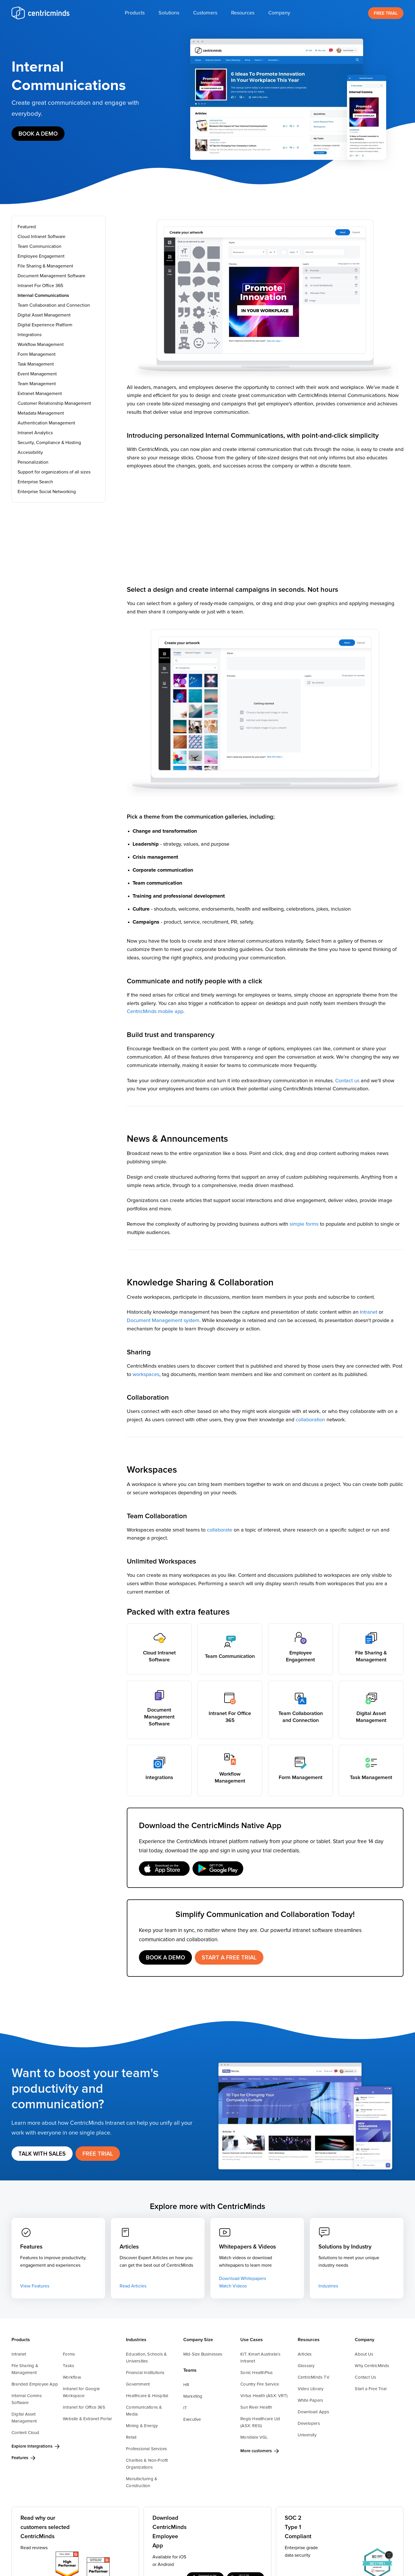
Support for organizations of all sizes (54, 472)
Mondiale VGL (253, 2437)
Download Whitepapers (242, 2278)
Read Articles (133, 2286)
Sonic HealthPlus (256, 2373)
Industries (328, 2286)
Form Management (37, 354)
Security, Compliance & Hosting (49, 442)
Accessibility (30, 452)
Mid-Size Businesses (202, 2354)
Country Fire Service (259, 2384)
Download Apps (313, 2412)
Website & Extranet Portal (87, 2419)
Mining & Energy (142, 2426)
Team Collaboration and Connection (54, 305)
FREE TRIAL (386, 13)
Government (138, 2384)
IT (185, 2408)
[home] (40, 13)
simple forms (305, 1224)
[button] (135, 13)
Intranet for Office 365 (84, 2407)
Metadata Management (41, 413)
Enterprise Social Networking (47, 491)
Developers (309, 2423)
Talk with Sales (42, 2153)
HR (186, 2385)
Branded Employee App (35, 2384)
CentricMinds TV (313, 2377)
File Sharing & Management (45, 266)
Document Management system (163, 1320)
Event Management (37, 374)
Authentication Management (46, 423)
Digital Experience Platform (45, 325)
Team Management (37, 383)
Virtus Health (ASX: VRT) (264, 2396)
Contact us (347, 1080)
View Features (34, 2286)
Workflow (72, 2377)
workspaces (146, 1374)
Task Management (36, 364)
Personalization (33, 462)
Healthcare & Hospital (147, 2396)
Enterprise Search (35, 482)
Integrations (30, 334)
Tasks (68, 2366)
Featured (27, 226)
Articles (305, 2354)
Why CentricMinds (372, 2366)
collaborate (219, 1530)
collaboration (310, 1419)
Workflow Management (41, 344)
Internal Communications (43, 295)
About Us (364, 2354)
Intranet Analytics (35, 432)
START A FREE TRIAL (229, 1957)
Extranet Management (40, 393)
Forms (69, 2354)
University (307, 2435)
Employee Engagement (41, 256)
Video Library (311, 2389)
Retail (131, 2437)
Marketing (193, 2396)
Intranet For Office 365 (40, 285)
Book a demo (38, 133)
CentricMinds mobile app (155, 1011)
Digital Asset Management (44, 315)
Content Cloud (25, 2433)
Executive (192, 2419)
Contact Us (365, 2377)
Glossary (306, 2366)
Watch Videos (233, 2286)
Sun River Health (256, 2407)
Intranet (368, 1312)
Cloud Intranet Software (41, 236)
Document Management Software (51, 276)
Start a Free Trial (370, 2389)
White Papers (310, 2400)
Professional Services (146, 2449)
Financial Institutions (145, 2373)
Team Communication (39, 246)
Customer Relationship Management (54, 403)
